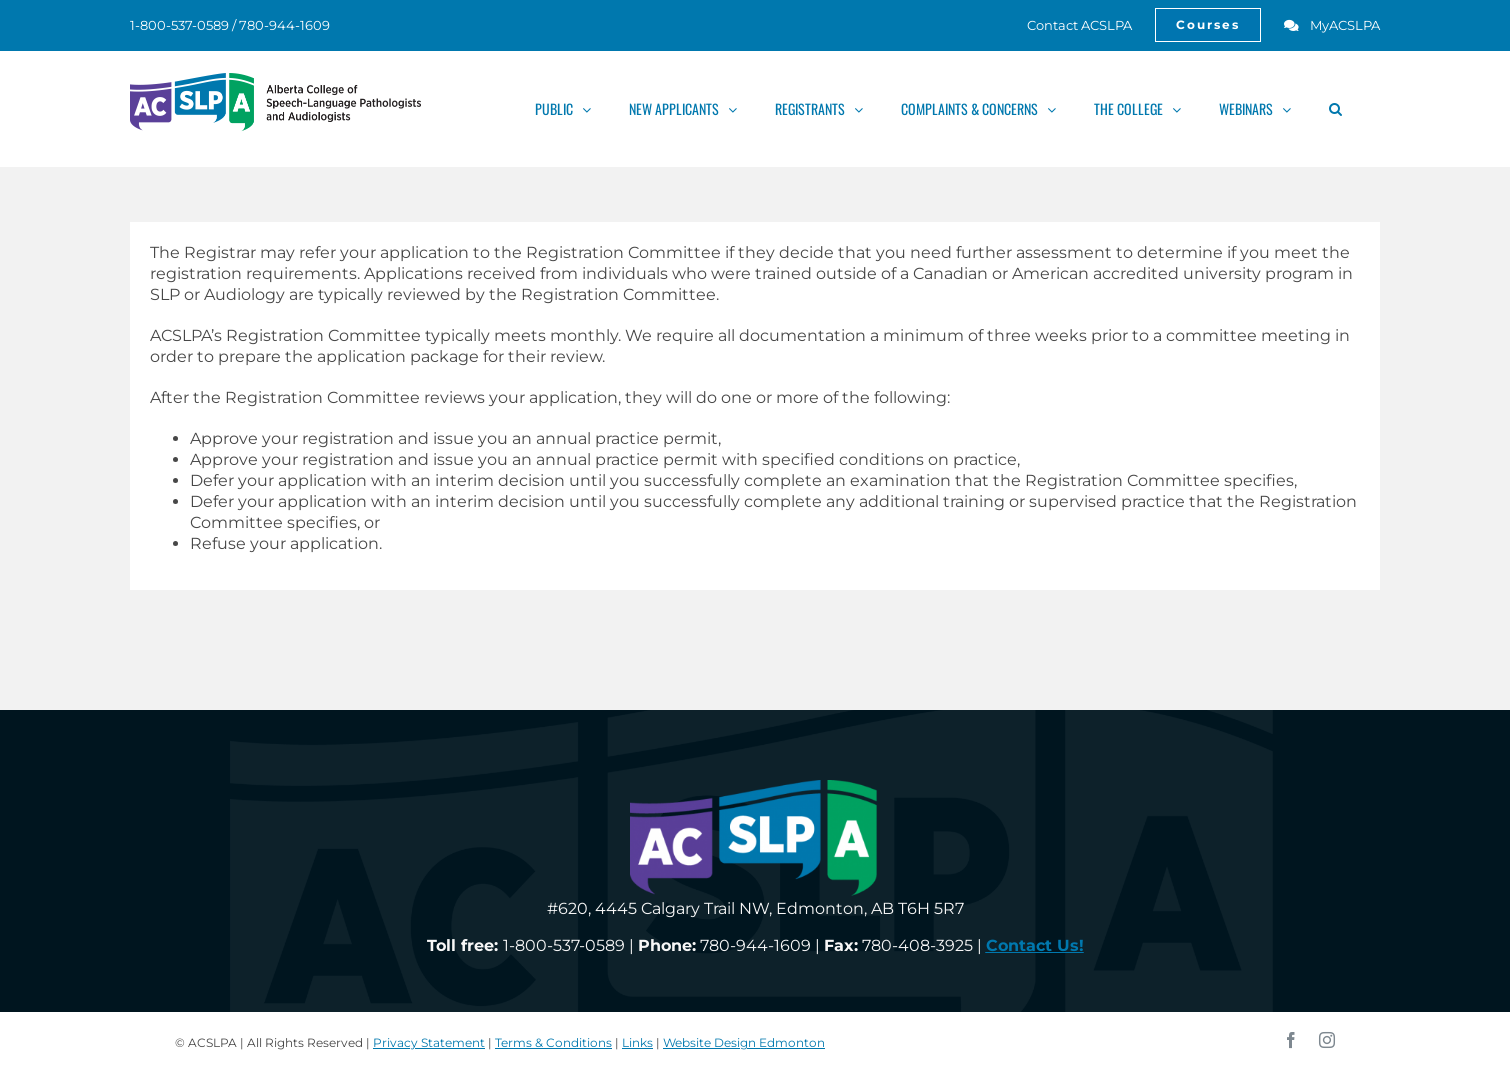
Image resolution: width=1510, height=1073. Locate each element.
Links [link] (637, 1042)
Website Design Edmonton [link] (744, 1042)
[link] (1068, 25)
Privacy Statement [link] (429, 1042)
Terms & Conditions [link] (553, 1042)
